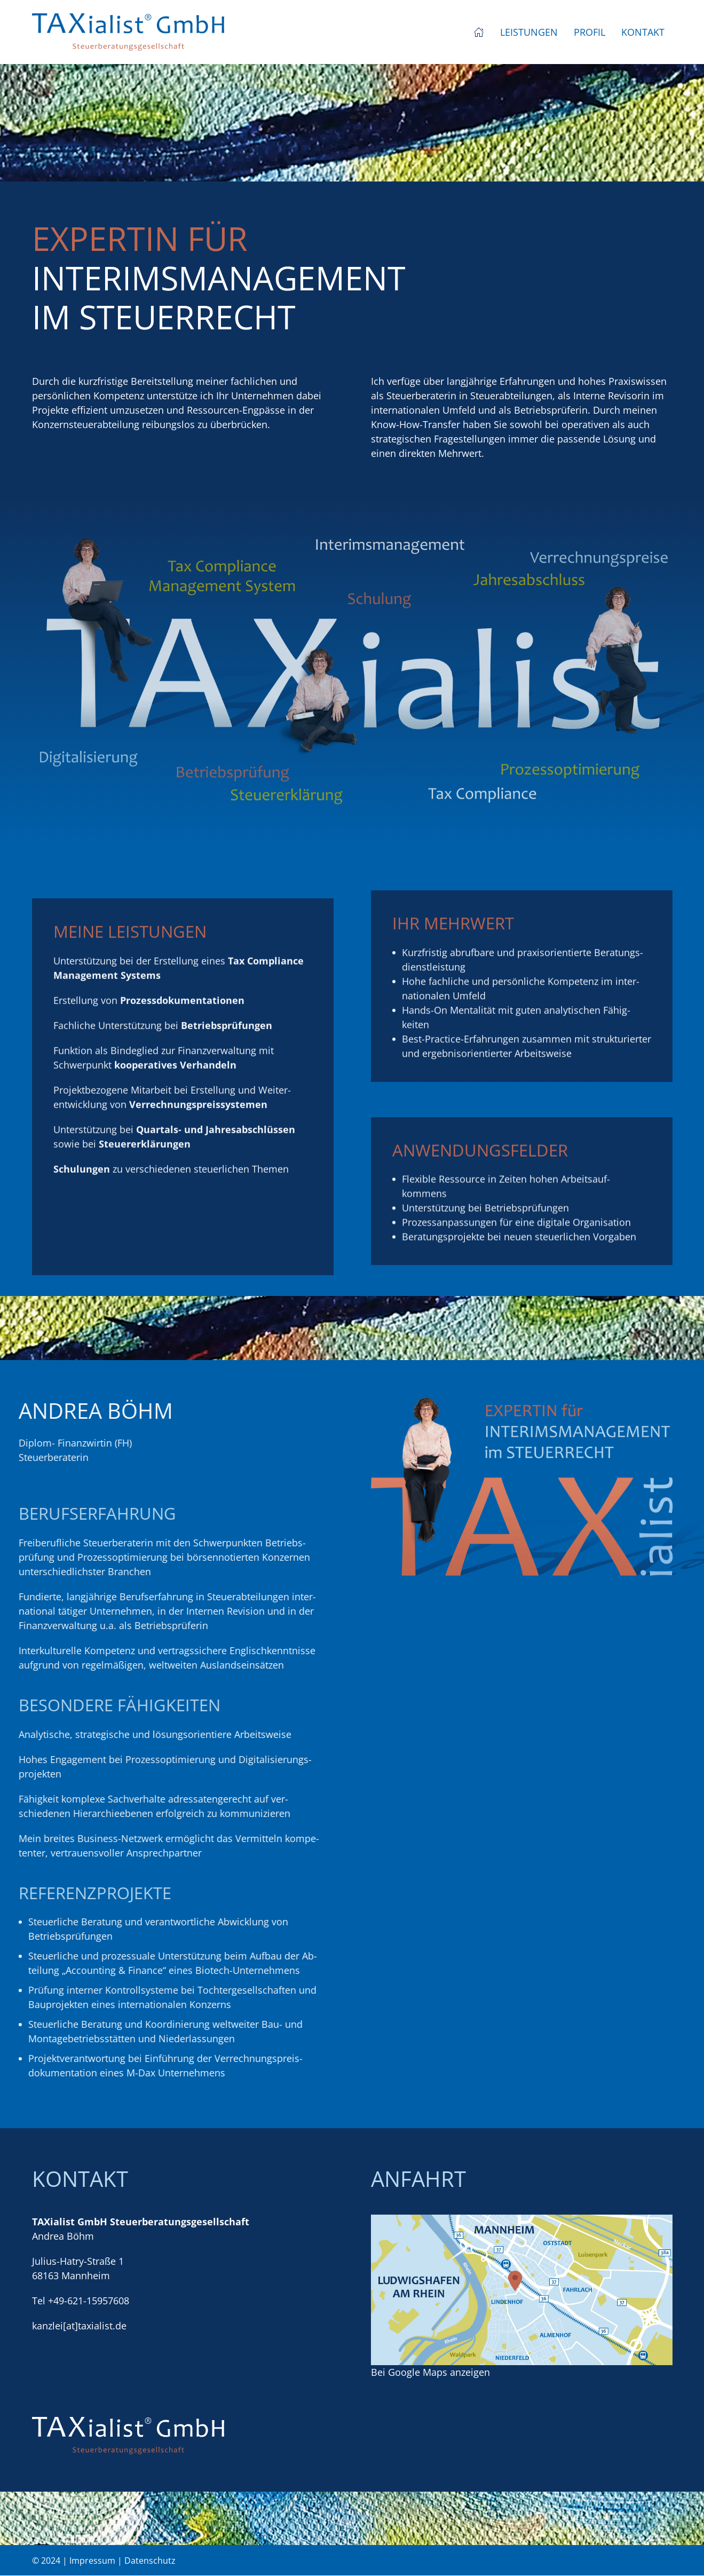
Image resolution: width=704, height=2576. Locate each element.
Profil (589, 32)
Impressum (92, 2560)
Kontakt (643, 32)
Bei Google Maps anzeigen (430, 2372)
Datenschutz (150, 2560)
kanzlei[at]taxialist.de (79, 2325)
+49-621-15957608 (88, 2300)
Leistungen (529, 32)
